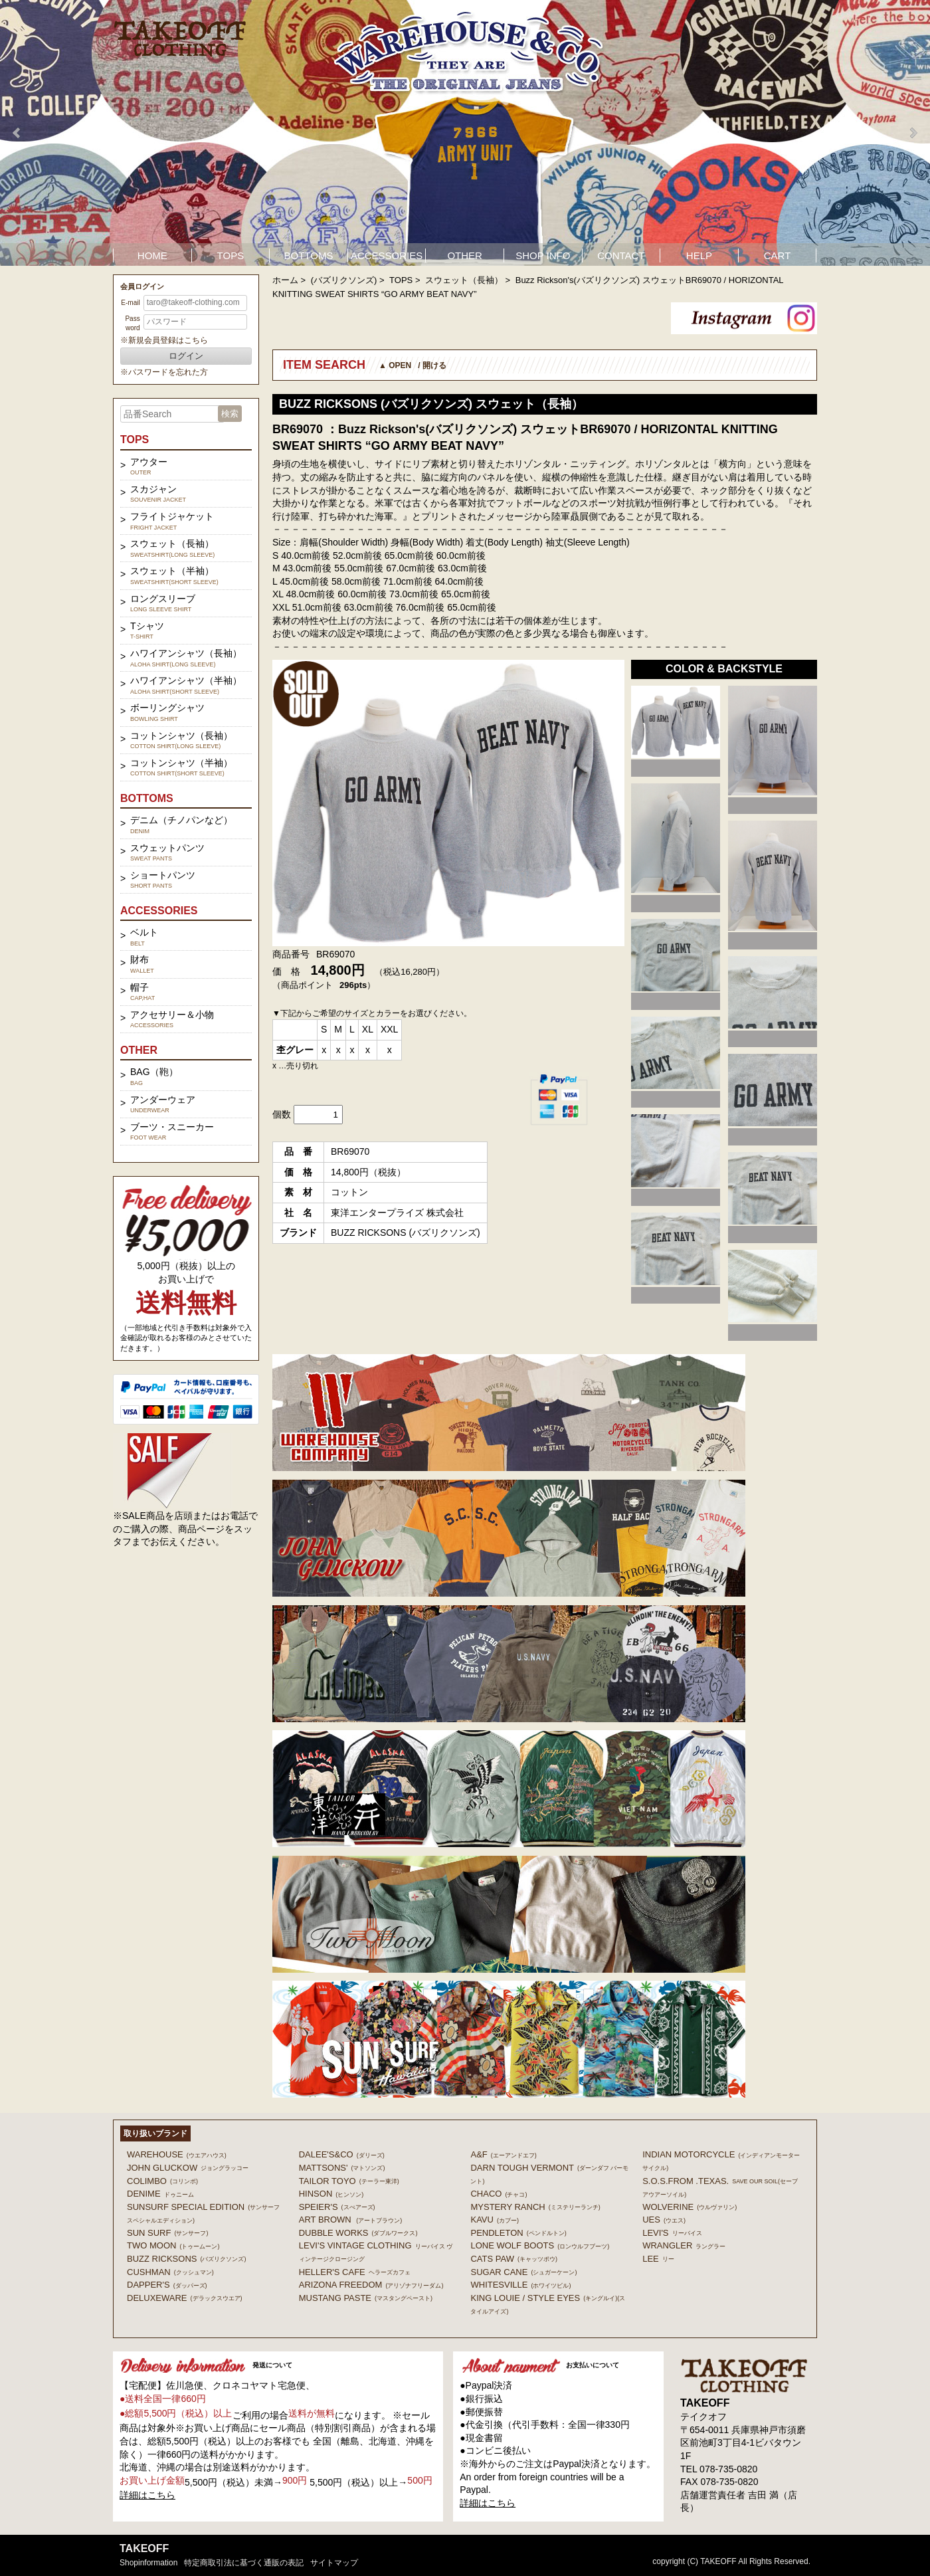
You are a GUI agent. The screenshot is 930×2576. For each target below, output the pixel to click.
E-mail (130, 302)
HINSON (331, 2194)
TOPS (230, 255)
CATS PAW (513, 2259)
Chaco (498, 2194)
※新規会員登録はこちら (164, 340)
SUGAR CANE (523, 2272)
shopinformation (148, 2562)
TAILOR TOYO (349, 2181)
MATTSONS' (342, 2168)
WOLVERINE (689, 2207)
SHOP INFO (542, 255)
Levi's (671, 2233)
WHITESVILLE (520, 2285)
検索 (229, 414)
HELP (699, 255)
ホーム (285, 280)
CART (777, 255)
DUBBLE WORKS (358, 2233)
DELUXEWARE (184, 2298)
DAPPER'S (167, 2285)
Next (912, 133)
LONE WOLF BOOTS (539, 2245)
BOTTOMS (308, 255)
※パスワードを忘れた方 (164, 372)
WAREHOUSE (177, 2154)
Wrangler (683, 2245)
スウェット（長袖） (464, 280)
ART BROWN (350, 2220)
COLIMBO (162, 2181)
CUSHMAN (170, 2272)
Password (132, 323)
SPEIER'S (337, 2207)
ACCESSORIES (386, 255)
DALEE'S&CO (342, 2154)
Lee (658, 2259)
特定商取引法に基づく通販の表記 (244, 2562)
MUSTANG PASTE (365, 2298)
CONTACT (620, 255)
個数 (281, 1114)
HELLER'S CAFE (355, 2272)
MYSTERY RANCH (535, 2207)
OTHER (464, 255)
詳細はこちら (147, 2495)
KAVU (494, 2220)
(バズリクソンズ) (344, 280)
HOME (152, 255)
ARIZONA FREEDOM (371, 2285)
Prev (17, 133)
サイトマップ (334, 2562)
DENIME (160, 2194)
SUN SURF (167, 2233)
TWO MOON (173, 2245)
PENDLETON (518, 2233)
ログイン (186, 356)
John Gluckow (187, 2168)
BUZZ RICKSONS (186, 2259)
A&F (503, 2154)
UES (664, 2220)
